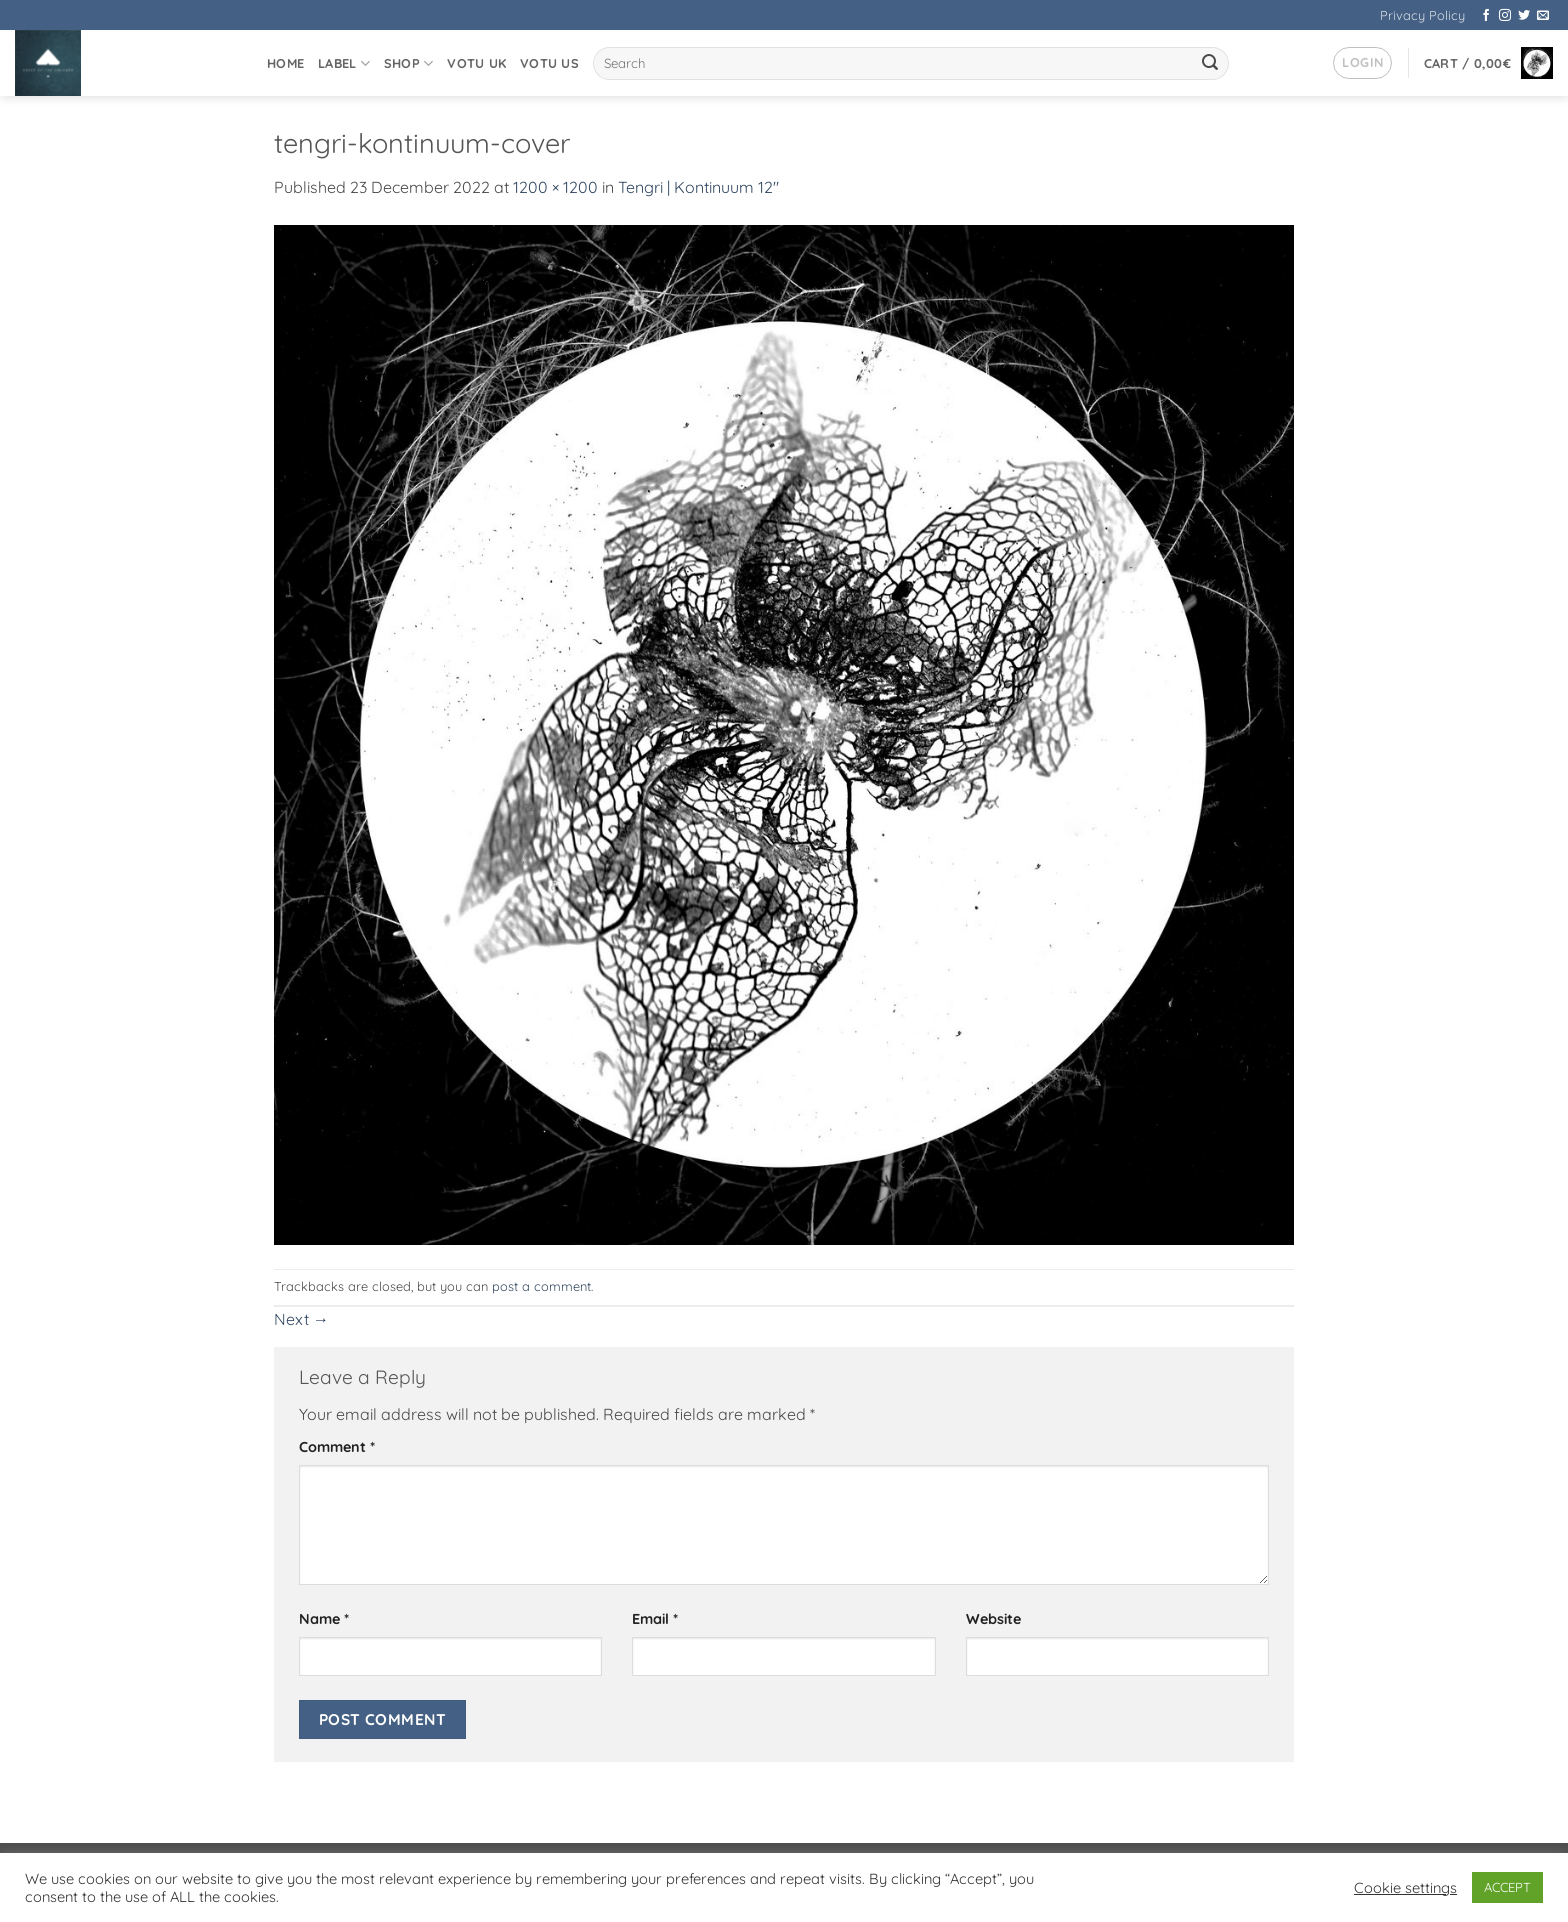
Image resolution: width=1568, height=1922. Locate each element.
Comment (337, 1447)
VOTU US (549, 63)
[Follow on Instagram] (1505, 16)
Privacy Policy (1422, 15)
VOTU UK (476, 63)
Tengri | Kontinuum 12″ (698, 187)
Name (324, 1619)
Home (285, 63)
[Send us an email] (1543, 16)
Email (655, 1619)
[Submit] (1211, 64)
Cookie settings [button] (1405, 1888)
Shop (408, 63)
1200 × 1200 (555, 187)
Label (344, 63)
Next (301, 1319)
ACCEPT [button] (1507, 1887)
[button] (1362, 63)
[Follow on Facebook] (1486, 16)
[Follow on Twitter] (1524, 16)
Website (993, 1619)
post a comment (541, 1286)
